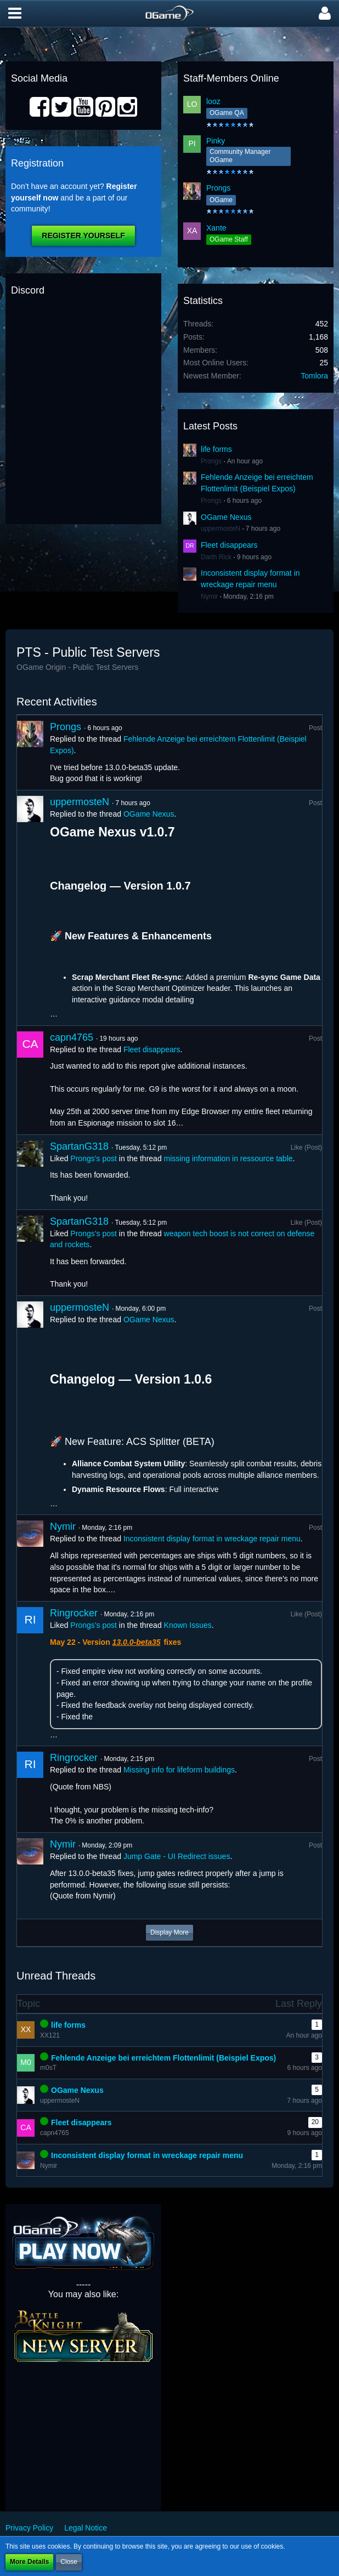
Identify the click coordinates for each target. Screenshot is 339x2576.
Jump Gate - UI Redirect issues (176, 1856)
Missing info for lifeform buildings (179, 1769)
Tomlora (314, 375)
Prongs (218, 187)
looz (213, 101)
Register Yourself (83, 235)
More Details (29, 2562)
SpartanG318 (79, 1146)
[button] (14, 13)
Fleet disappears (229, 545)
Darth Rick (216, 557)
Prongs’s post (93, 1158)
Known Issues (188, 1625)
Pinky (215, 140)
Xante (216, 227)
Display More (169, 1932)
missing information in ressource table (228, 1158)
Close (68, 2562)
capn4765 (71, 1037)
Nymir (209, 596)
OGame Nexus (226, 517)
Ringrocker (74, 1613)
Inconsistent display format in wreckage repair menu (212, 1538)
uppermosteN (220, 528)
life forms (216, 449)
